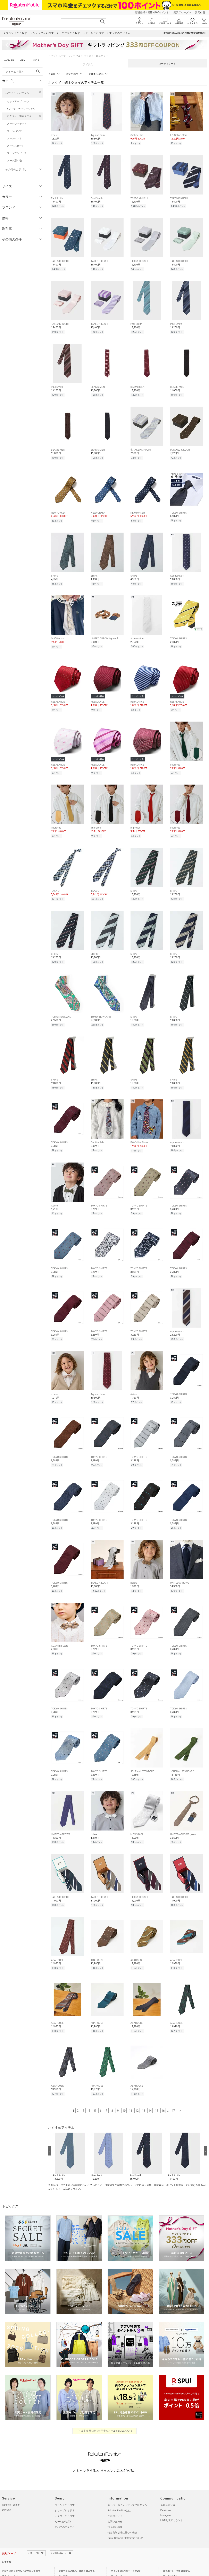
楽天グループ (181, 12)
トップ (52, 55)
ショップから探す (65, 2491)
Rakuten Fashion (11, 2485)
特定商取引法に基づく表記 (122, 2513)
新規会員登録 (167, 2486)
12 (137, 2091)
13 (143, 2091)
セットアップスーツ (18, 101)
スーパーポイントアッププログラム (127, 2486)
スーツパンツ (14, 131)
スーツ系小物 (14, 160)
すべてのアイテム (65, 2508)
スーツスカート (15, 145)
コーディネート (167, 63)
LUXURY (6, 2490)
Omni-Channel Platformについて (125, 2519)
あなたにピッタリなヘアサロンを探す (21, 2552)
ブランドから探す (65, 2486)
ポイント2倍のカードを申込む (126, 2552)
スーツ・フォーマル (17, 92)
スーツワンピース (17, 153)
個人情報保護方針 (23, 2566)
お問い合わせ (115, 2502)
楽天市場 (200, 12)
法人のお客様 (115, 2508)
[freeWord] (22, 71)
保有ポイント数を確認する (176, 2552)
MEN (22, 60)
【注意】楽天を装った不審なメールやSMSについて (104, 2411)
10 (124, 2091)
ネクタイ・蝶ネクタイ (19, 116)
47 (173, 2091)
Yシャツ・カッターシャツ (21, 108)
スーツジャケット (17, 123)
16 (163, 2091)
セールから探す (63, 2502)
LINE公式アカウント (171, 2501)
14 (150, 2091)
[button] (70, 2138)
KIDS (36, 60)
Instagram (166, 2496)
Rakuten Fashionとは (119, 2491)
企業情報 (6, 2566)
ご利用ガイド (115, 2497)
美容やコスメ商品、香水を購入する (77, 2552)
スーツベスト (14, 138)
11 (130, 2091)
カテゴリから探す (65, 2497)
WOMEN (9, 60)
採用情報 (59, 2566)
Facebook (165, 2491)
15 (156, 2091)
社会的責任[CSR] (43, 2566)
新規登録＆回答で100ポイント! (152, 12)
